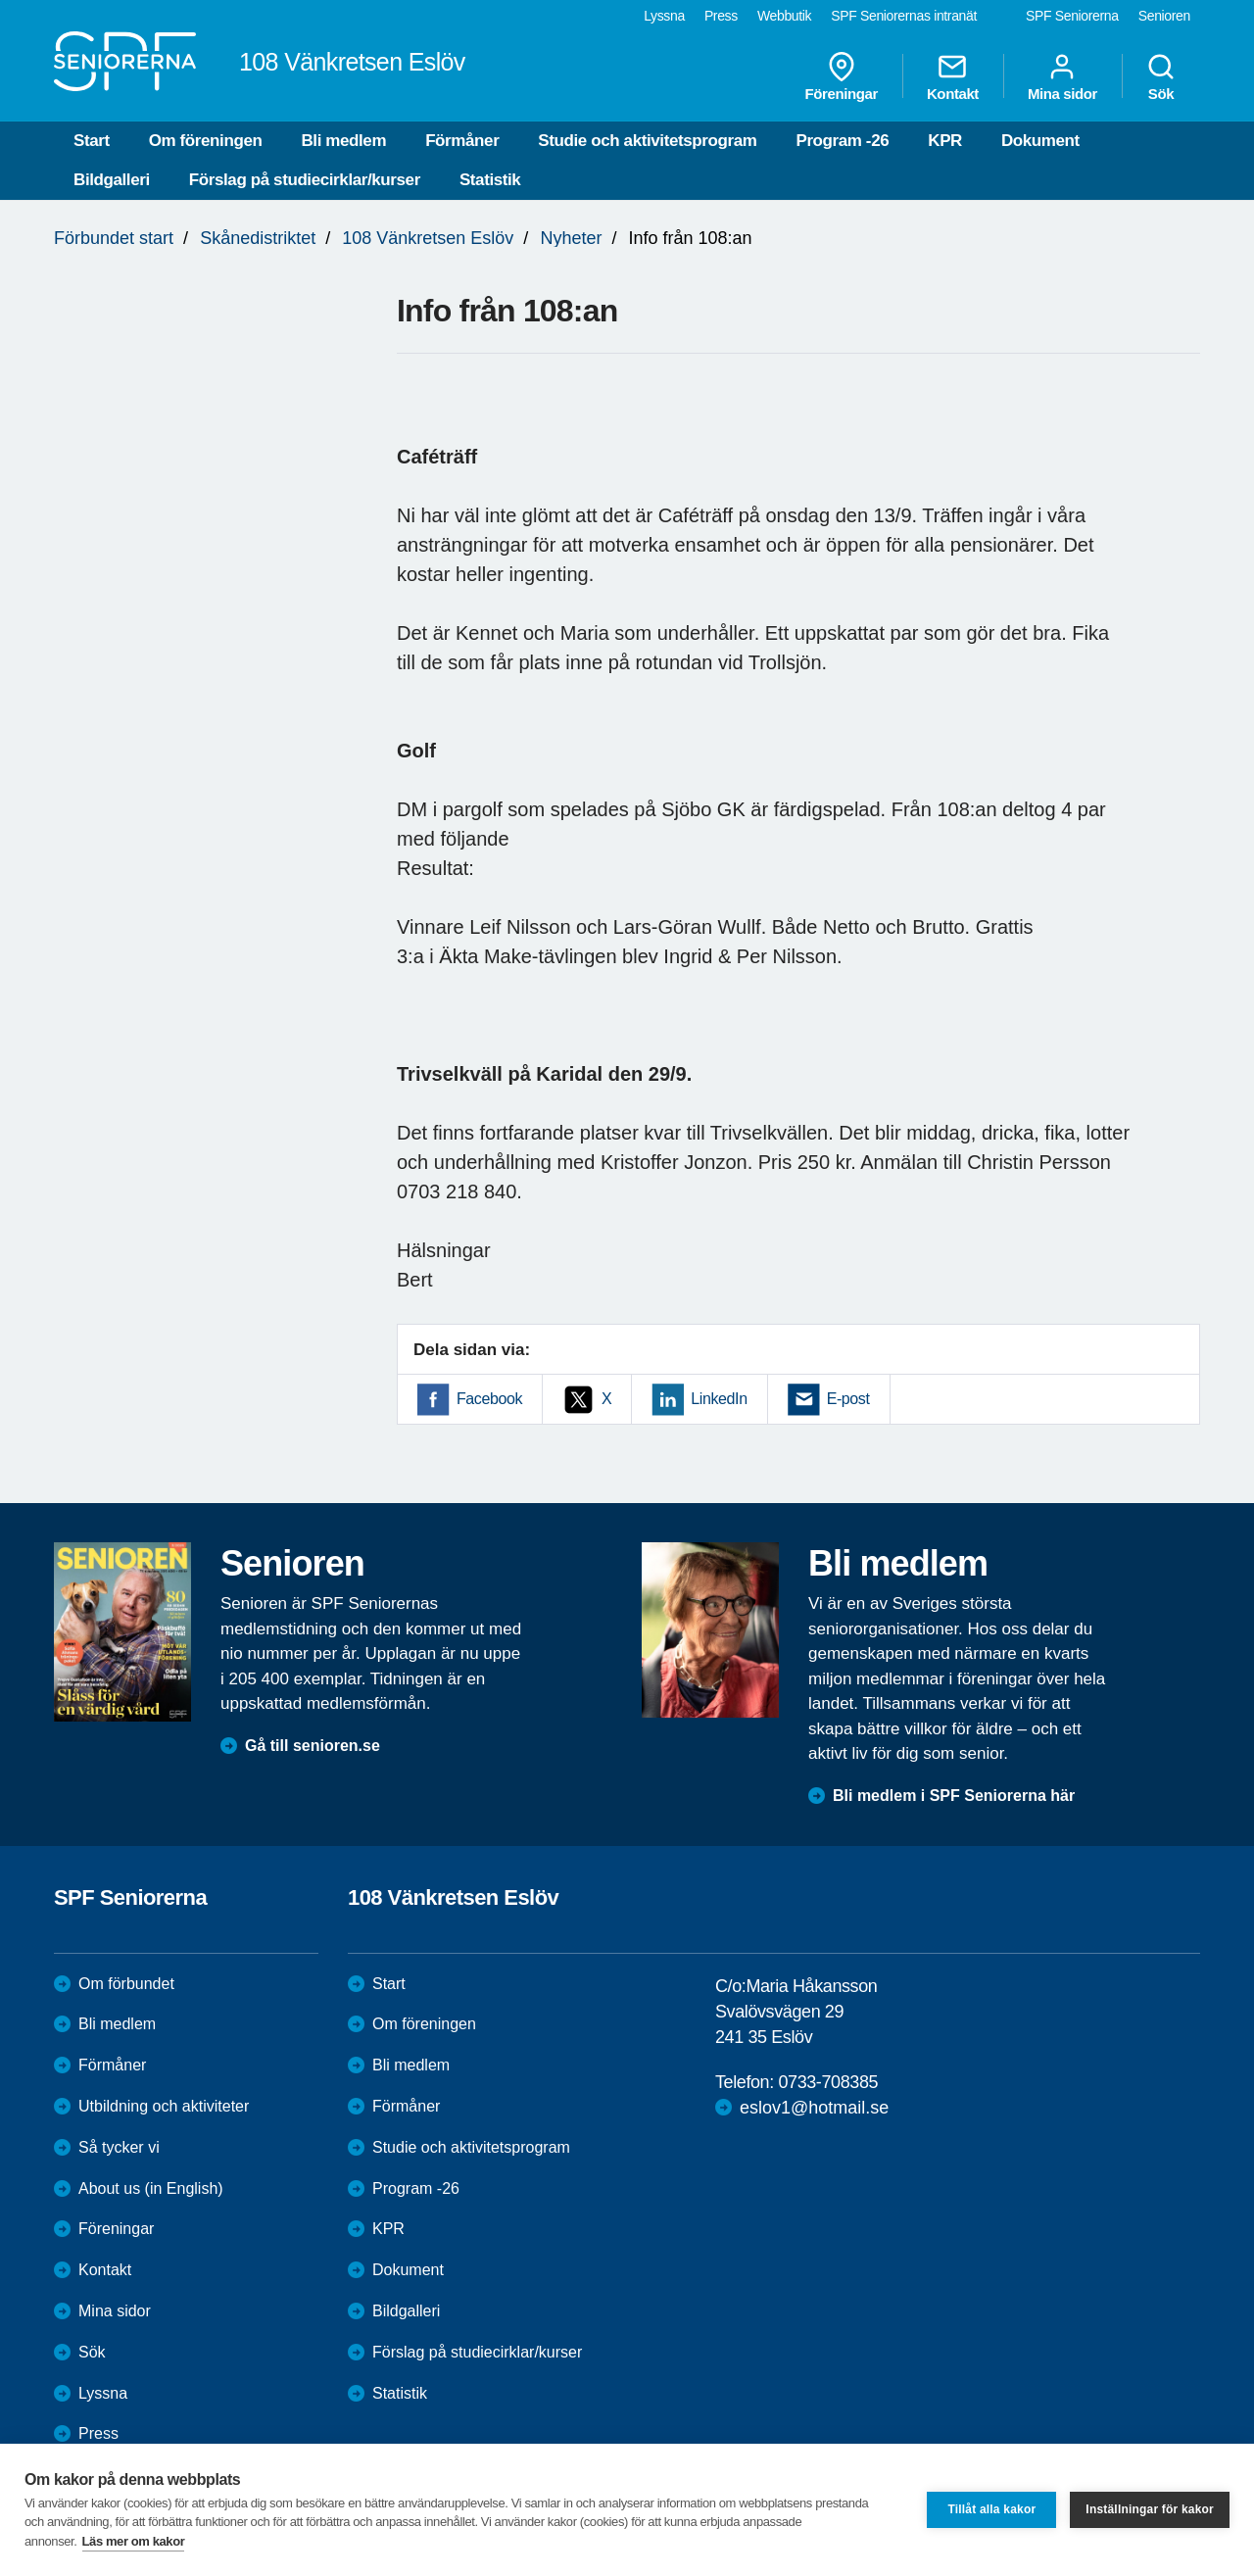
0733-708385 (828, 2082)
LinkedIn (719, 1398)
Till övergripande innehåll (0, 0)
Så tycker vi (119, 2147)
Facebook (489, 1398)
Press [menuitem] (721, 16)
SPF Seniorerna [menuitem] (1072, 16)
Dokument (1040, 140)
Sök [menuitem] (1161, 76)
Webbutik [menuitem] (784, 16)
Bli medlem (343, 140)
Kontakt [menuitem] (953, 76)
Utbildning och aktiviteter (163, 2106)
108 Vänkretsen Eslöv (427, 238)
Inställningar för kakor (1149, 2509)
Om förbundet (126, 1983)
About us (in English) (150, 2188)
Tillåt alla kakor (991, 2509)
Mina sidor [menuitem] (1062, 76)
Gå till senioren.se (312, 1745)
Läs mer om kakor (133, 2541)
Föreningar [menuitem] (841, 76)
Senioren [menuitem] (1164, 16)
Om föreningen (206, 140)
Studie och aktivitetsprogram (647, 140)
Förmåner (462, 140)
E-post (848, 1398)
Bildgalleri (111, 179)
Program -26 (842, 140)
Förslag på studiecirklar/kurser (304, 179)
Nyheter (571, 238)
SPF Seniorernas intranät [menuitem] (904, 16)
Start (91, 140)
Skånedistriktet (257, 238)
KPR (945, 140)
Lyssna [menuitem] (664, 16)
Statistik (490, 179)
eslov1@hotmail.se (814, 2107)
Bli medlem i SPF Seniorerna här (954, 1795)
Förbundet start (113, 238)
